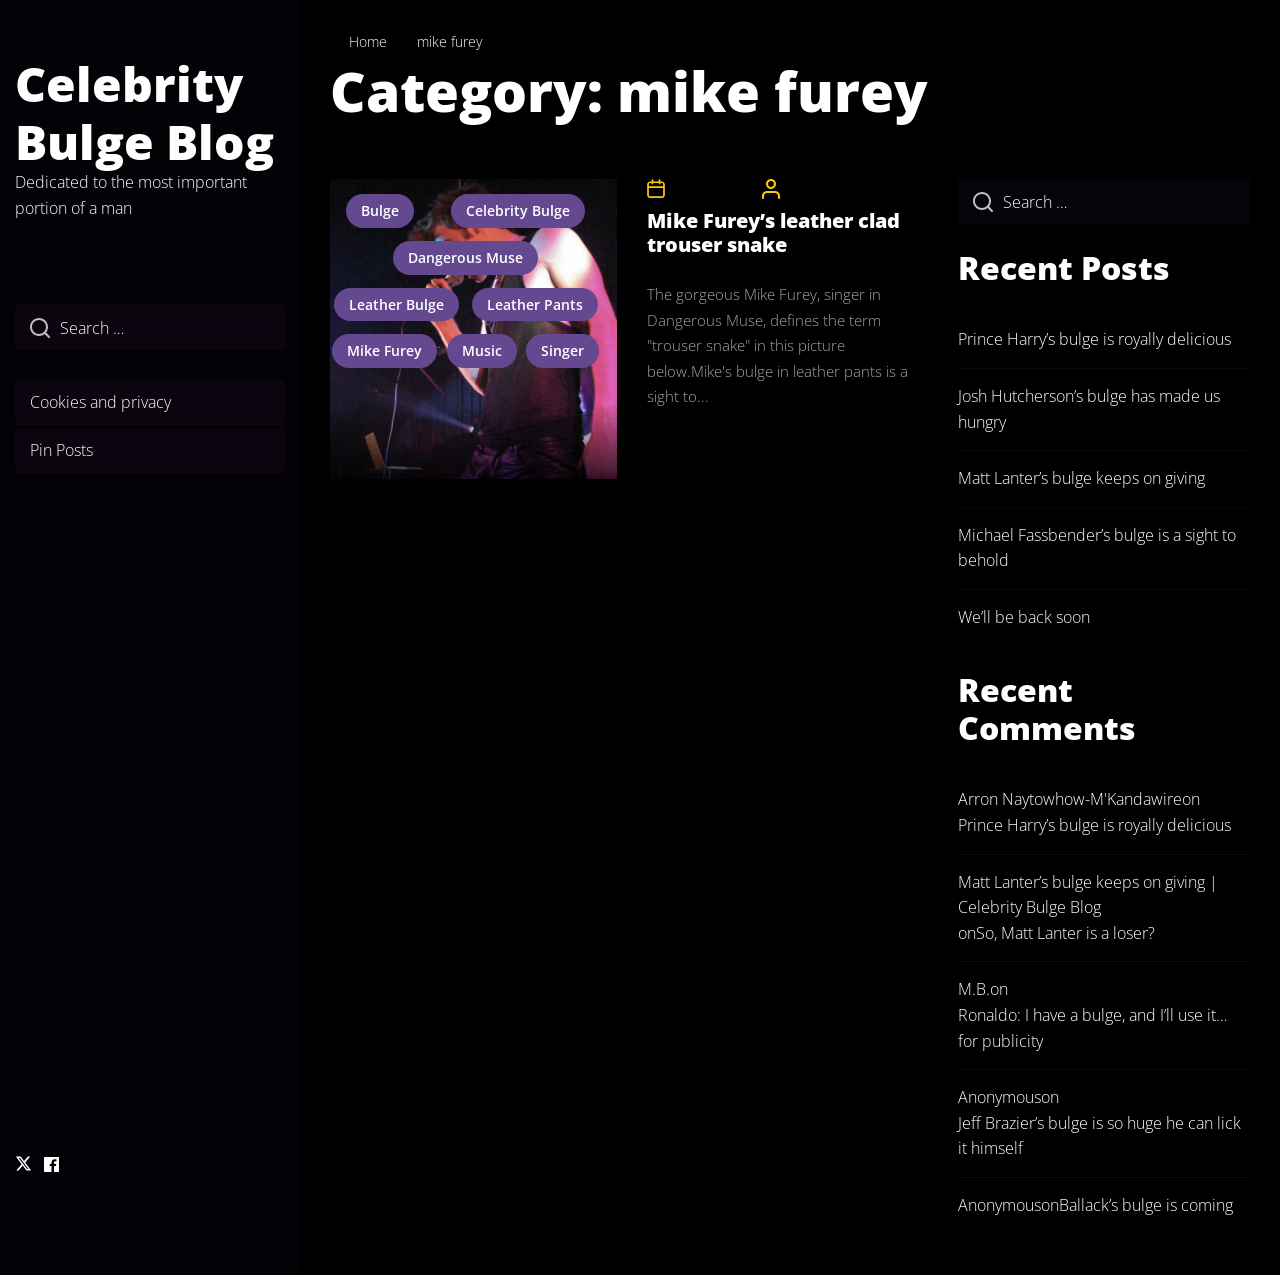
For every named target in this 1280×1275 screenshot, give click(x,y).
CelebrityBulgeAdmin (847, 188)
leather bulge (396, 304)
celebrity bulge (518, 210)
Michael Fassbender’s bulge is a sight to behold (1097, 548)
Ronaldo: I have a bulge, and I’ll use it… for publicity (1092, 1028)
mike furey (384, 350)
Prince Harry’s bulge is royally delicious (1094, 339)
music (482, 350)
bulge (380, 210)
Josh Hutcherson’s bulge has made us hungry (1089, 409)
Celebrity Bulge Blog (144, 112)
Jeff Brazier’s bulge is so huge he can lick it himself (1099, 1136)
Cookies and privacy (100, 402)
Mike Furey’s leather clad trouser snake (773, 232)
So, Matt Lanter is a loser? (1065, 933)
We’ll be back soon (1024, 617)
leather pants (535, 304)
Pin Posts (61, 450)
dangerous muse (465, 257)
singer (562, 350)
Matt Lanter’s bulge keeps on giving (1081, 478)
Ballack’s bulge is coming (1146, 1205)
